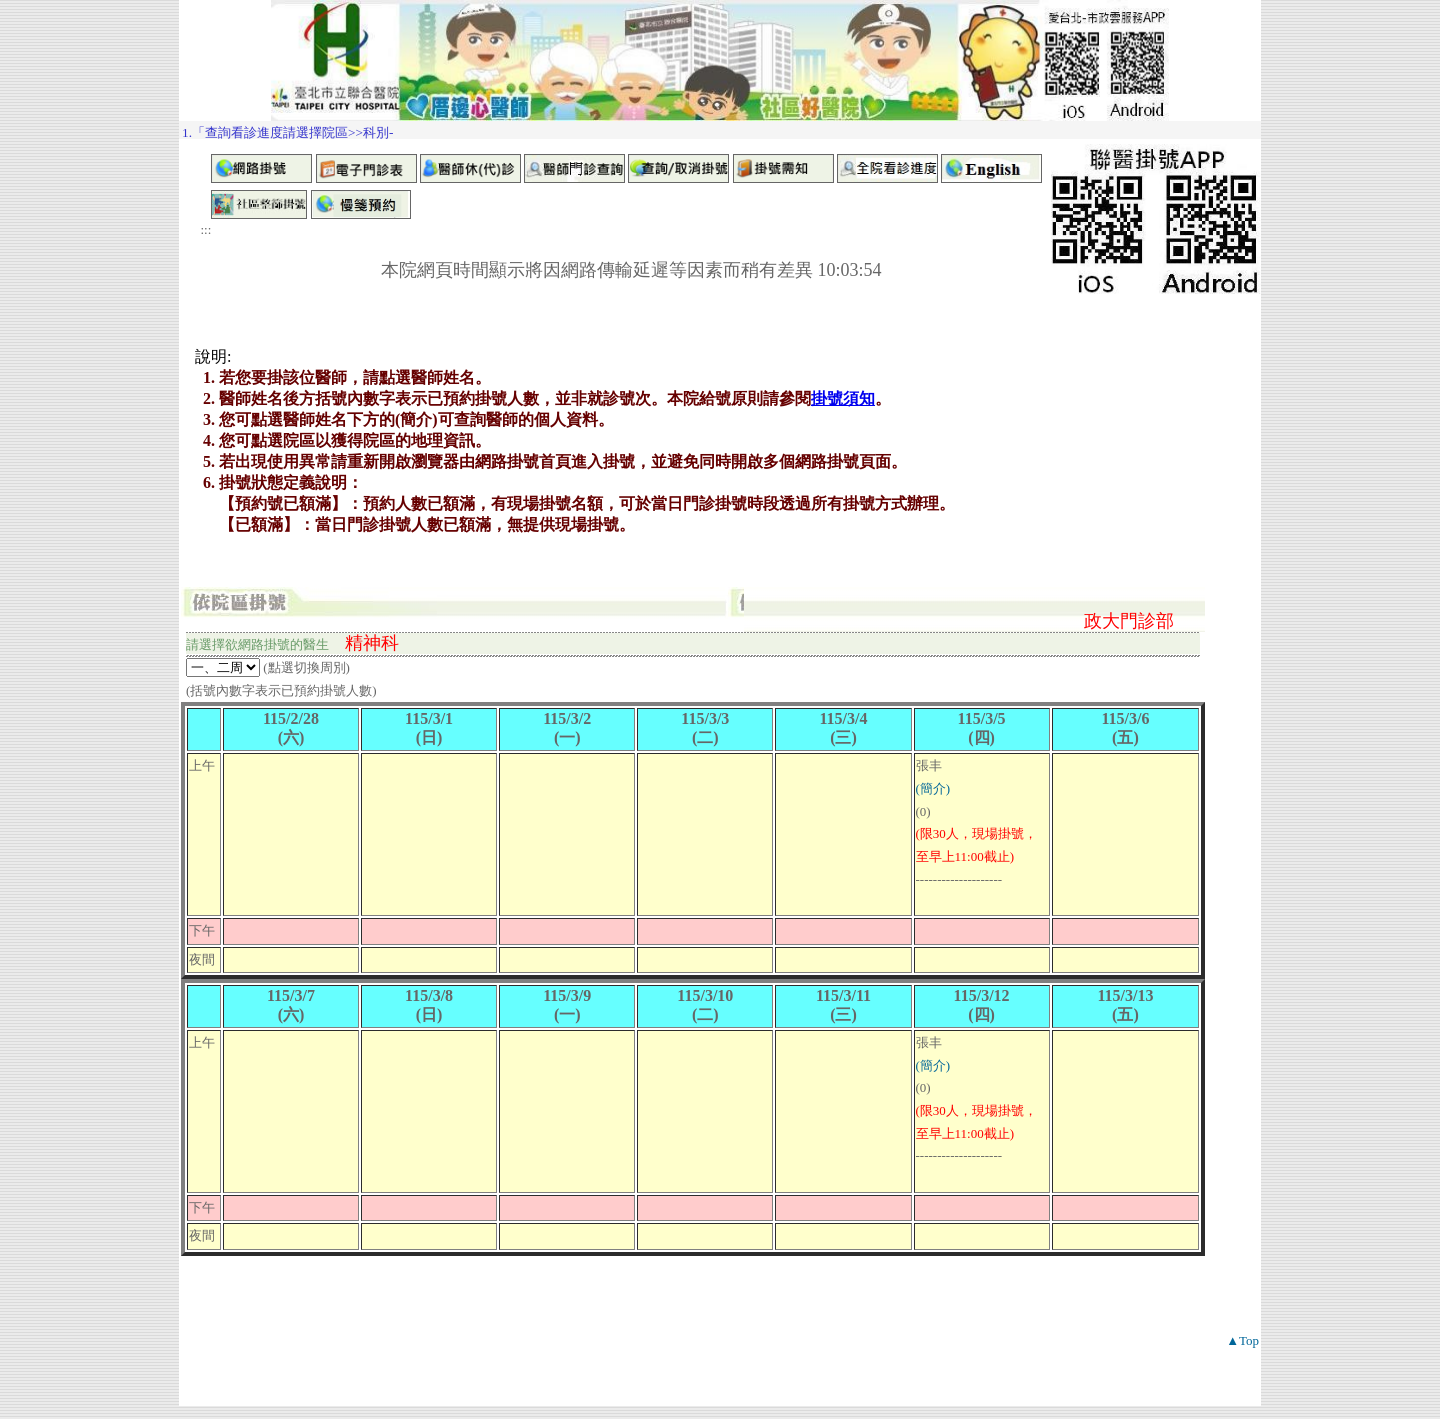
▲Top (1242, 1340)
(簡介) (933, 788)
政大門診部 (1129, 621)
